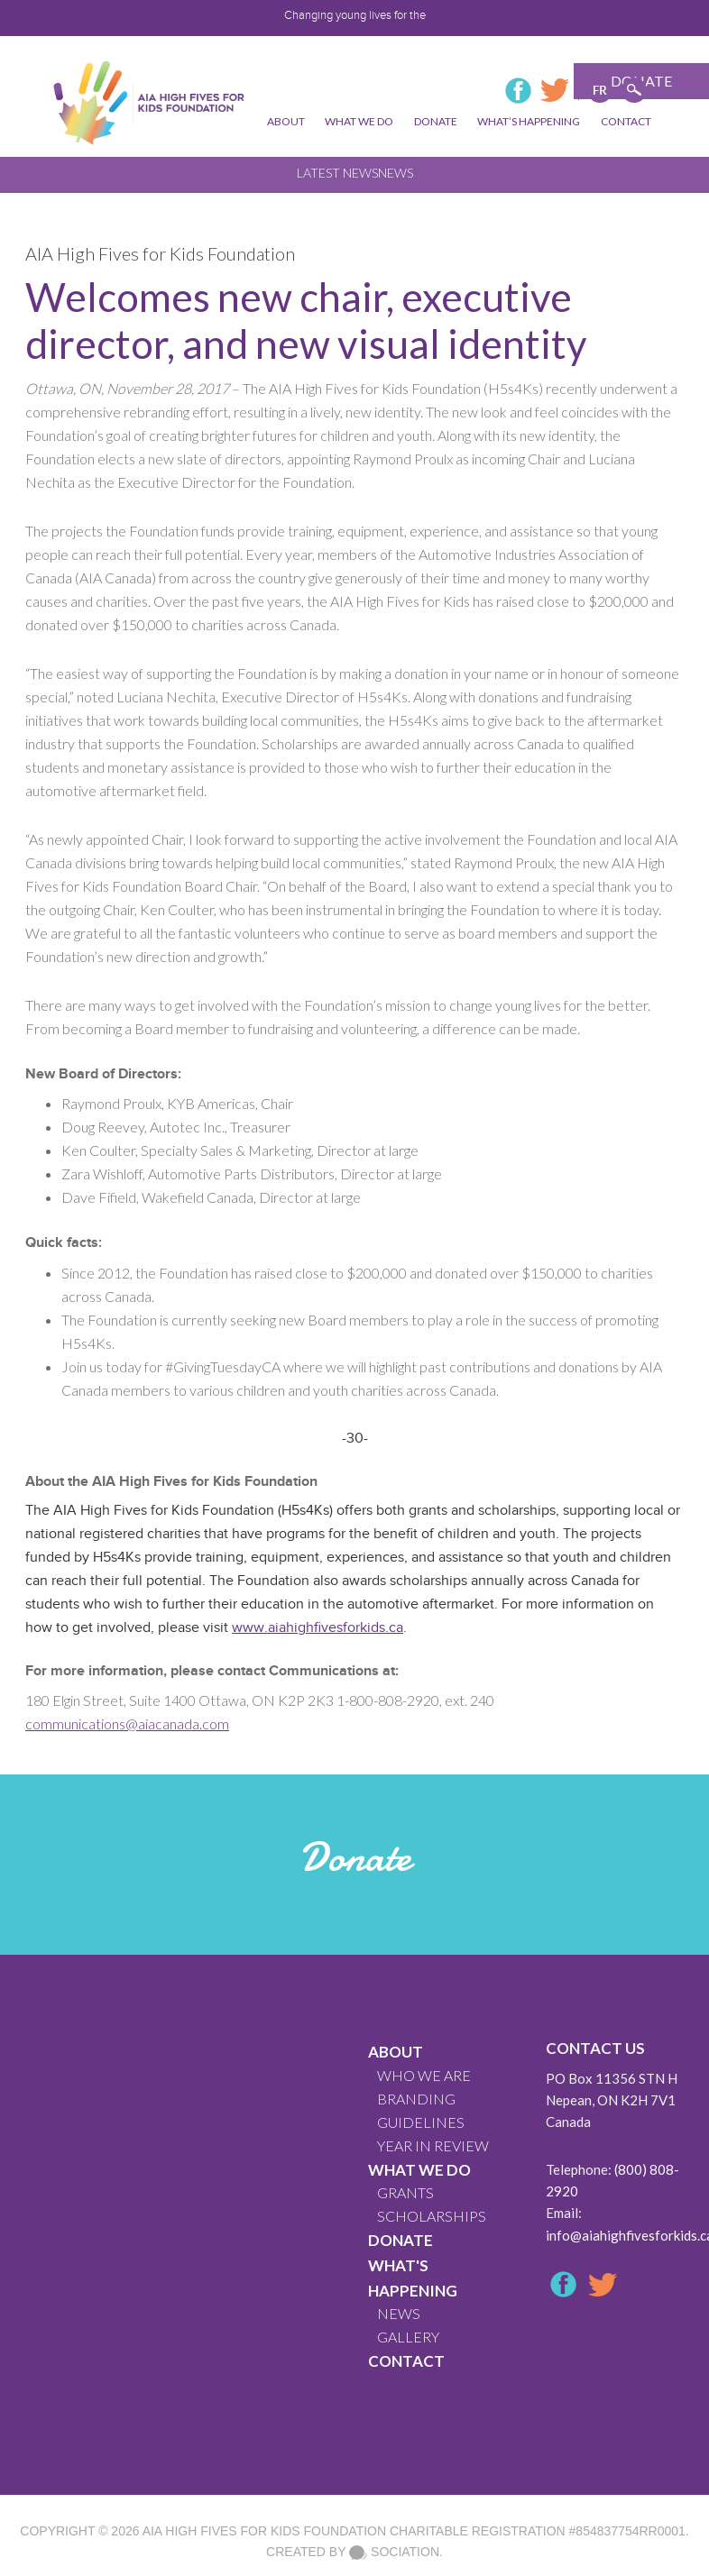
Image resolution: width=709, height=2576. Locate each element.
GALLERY (408, 2336)
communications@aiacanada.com (127, 1723)
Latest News (337, 172)
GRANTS (405, 2192)
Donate (400, 2240)
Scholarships (431, 2215)
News (395, 172)
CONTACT (406, 2360)
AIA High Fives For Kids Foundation (264, 2531)
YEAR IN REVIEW (433, 2145)
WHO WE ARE (424, 2075)
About (395, 2051)
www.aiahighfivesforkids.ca (317, 1627)
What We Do (419, 2169)
